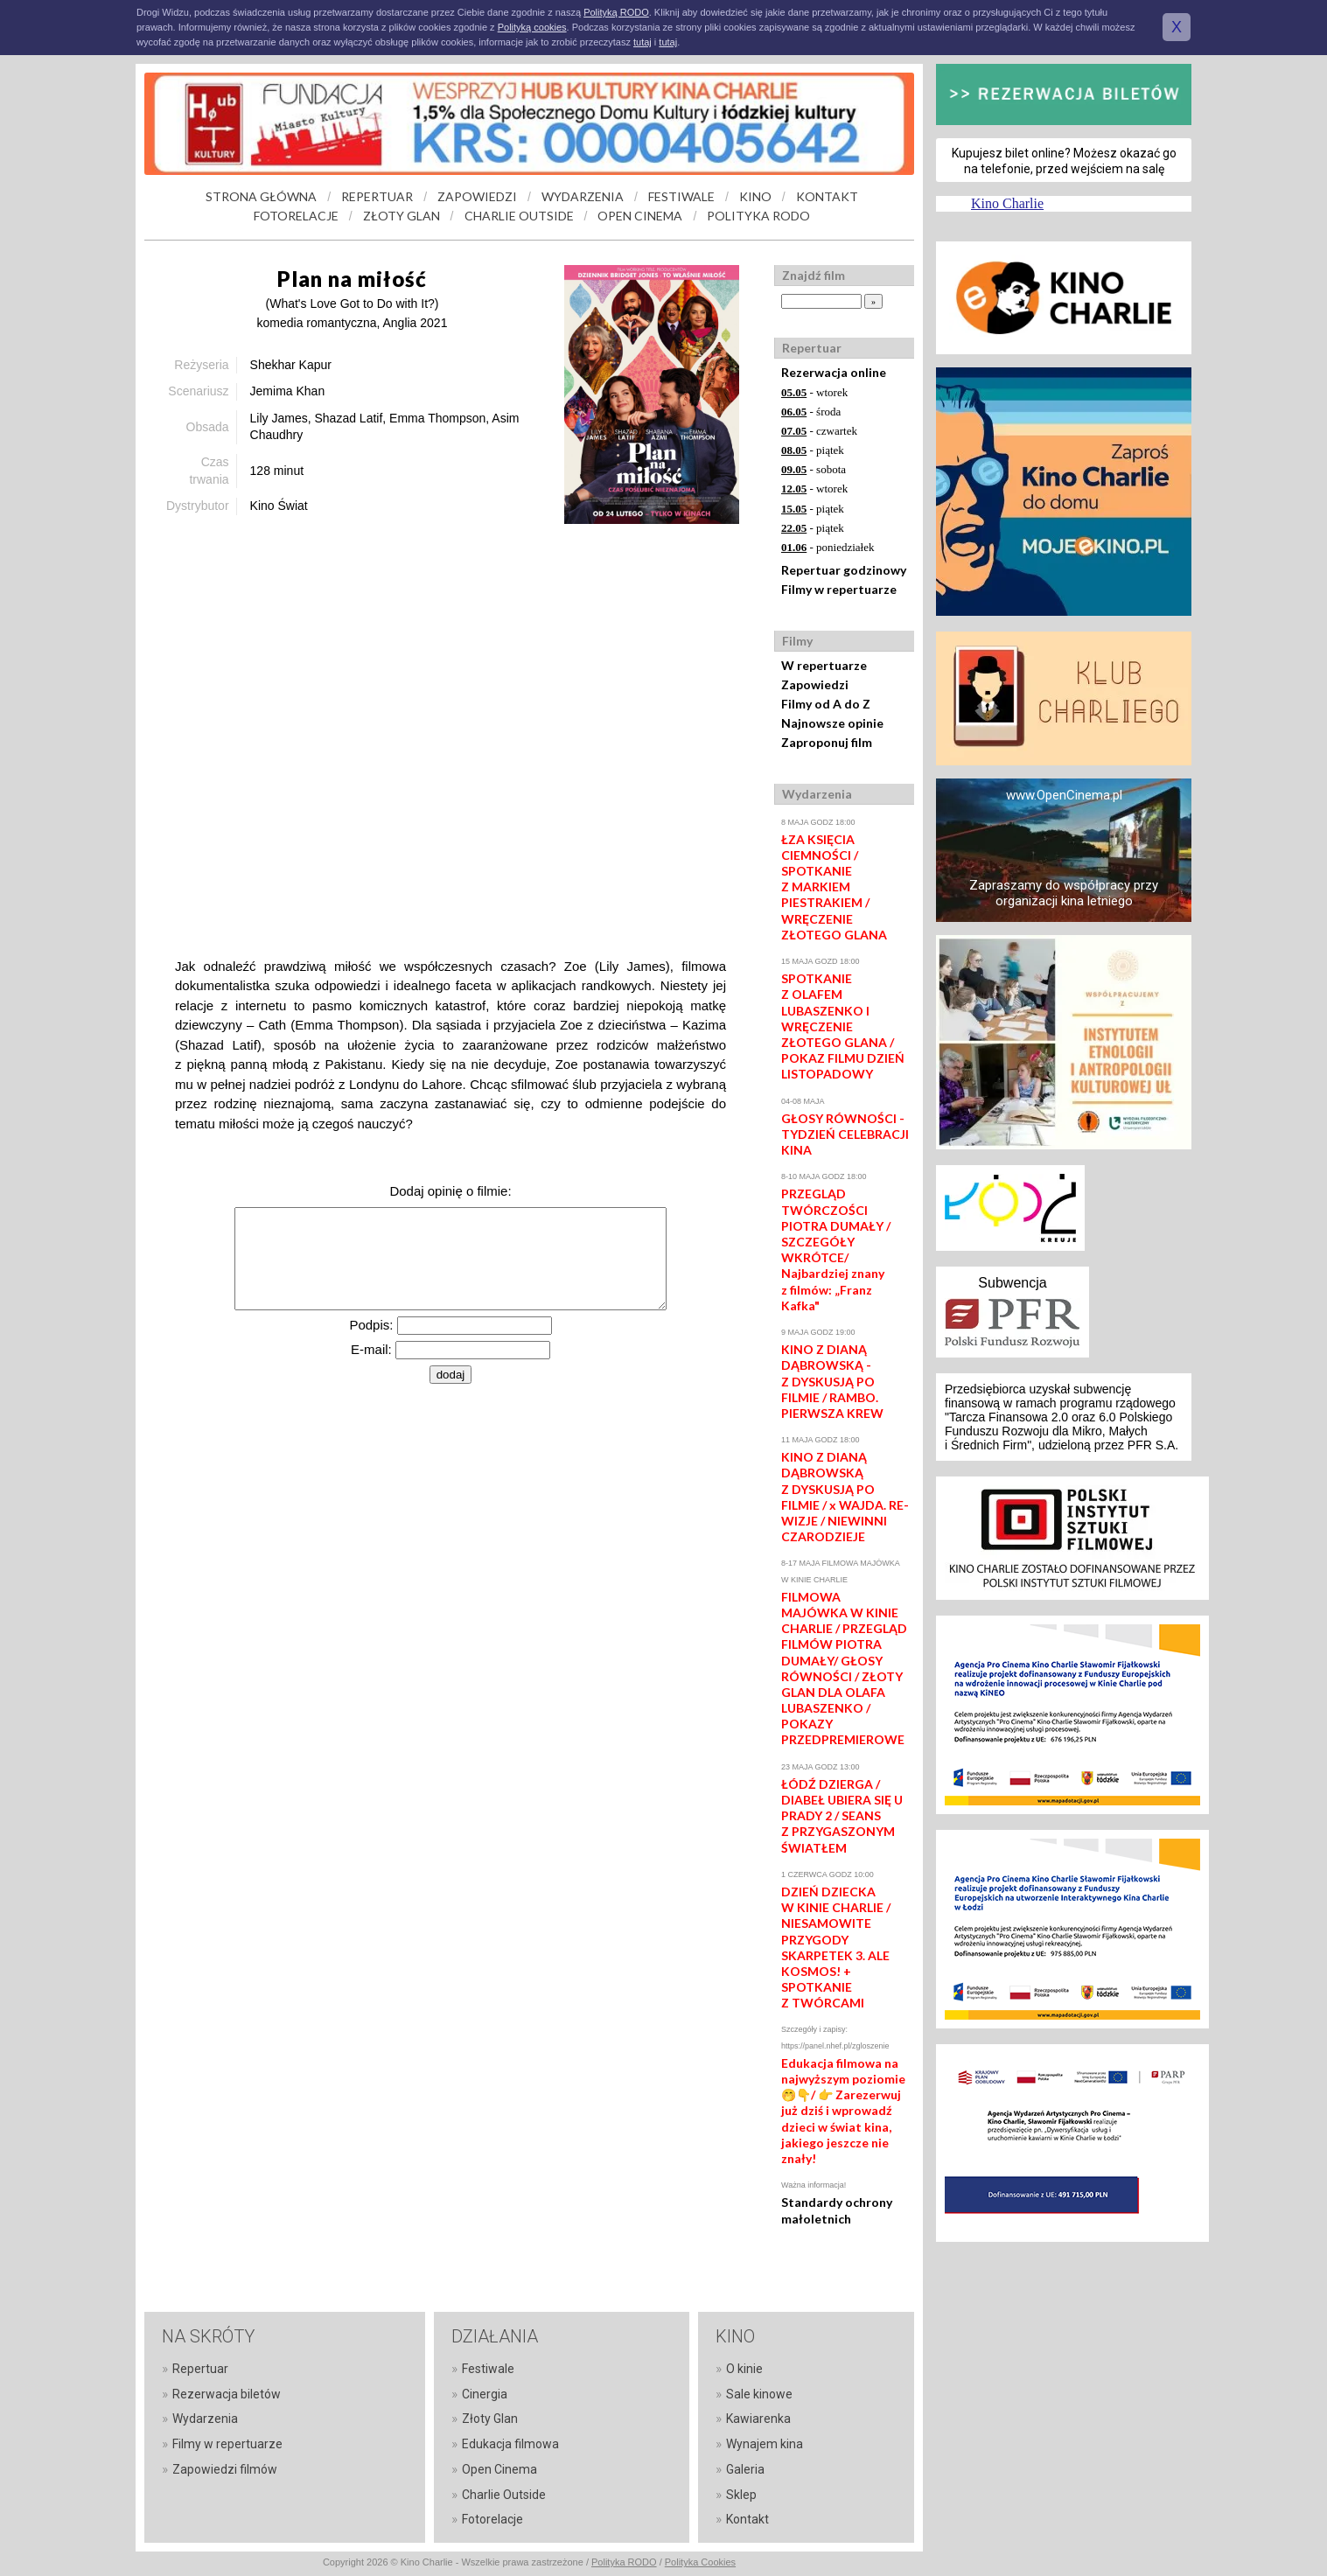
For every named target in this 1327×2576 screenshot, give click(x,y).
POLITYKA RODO (758, 215)
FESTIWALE (681, 196)
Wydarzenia (205, 2419)
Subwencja (1012, 1282)
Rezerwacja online (833, 372)
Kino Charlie (1007, 203)
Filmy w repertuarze (839, 589)
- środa (811, 411)
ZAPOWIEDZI (477, 196)
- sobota (813, 469)
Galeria (745, 2469)
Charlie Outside (504, 2495)
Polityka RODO (624, 2562)
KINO (755, 196)
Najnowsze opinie (832, 723)
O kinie (744, 2369)
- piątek (812, 450)
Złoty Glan (490, 2419)
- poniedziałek (828, 547)
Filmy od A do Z (825, 703)
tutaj (642, 42)
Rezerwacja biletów (226, 2394)
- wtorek (814, 392)
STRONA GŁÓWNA (261, 196)
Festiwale (488, 2369)
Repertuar (200, 2369)
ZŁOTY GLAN (401, 215)
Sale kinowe (759, 2394)
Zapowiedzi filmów (224, 2469)
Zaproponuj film (826, 742)
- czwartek (819, 430)
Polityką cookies (532, 27)
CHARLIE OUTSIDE (519, 215)
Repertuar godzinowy (843, 569)
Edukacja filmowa (510, 2444)
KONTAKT (827, 196)
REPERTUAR (377, 196)
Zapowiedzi (815, 684)
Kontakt (747, 2519)
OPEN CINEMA (639, 215)
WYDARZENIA (582, 196)
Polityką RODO (616, 12)
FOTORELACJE (296, 215)
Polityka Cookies (700, 2562)
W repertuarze (824, 665)
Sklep (741, 2495)
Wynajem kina (764, 2444)
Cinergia (484, 2394)
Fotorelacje (492, 2519)
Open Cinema (499, 2469)
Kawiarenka (758, 2419)
